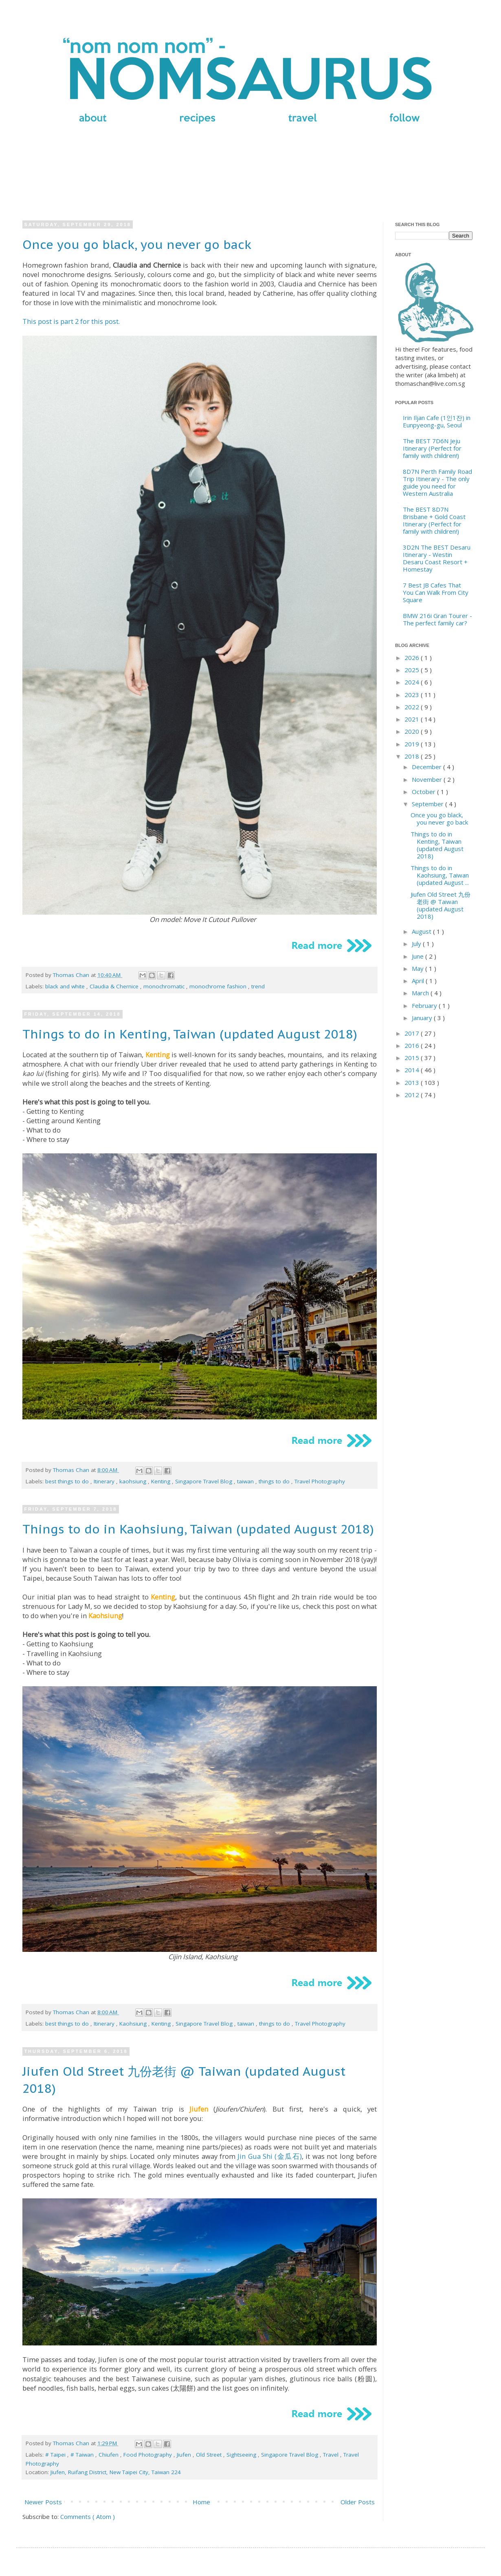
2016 (412, 1045)
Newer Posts (43, 2502)
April (419, 981)
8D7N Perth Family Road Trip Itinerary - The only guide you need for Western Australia (437, 482)
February (425, 1005)
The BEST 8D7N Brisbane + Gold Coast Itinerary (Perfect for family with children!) (434, 520)
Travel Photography (319, 1481)
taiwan (246, 1481)
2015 (412, 1058)
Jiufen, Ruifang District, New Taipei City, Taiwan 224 (116, 2472)
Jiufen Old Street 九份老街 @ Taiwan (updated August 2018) (440, 905)
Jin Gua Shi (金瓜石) (269, 2156)
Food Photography (148, 2454)
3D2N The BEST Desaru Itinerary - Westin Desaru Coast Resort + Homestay (436, 558)
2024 (412, 682)
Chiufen (109, 2454)
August (422, 931)
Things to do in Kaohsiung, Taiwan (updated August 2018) (198, 1529)
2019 (412, 744)
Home (201, 2502)
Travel (331, 2454)
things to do (275, 1481)
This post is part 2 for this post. (71, 321)
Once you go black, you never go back (136, 244)
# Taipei (56, 2454)
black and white (65, 986)
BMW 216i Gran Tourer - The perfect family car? (437, 619)
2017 (412, 1033)
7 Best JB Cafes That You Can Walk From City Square (435, 592)
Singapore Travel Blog (204, 1481)
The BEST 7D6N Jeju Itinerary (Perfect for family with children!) (432, 448)
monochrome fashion (218, 986)
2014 (412, 1070)
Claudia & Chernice (115, 986)
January (423, 1018)
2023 (412, 695)
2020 (412, 731)
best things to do (67, 1481)
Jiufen (185, 2454)
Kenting (161, 1481)
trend (258, 986)
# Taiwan (82, 2454)
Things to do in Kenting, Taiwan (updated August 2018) (189, 1034)
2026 (412, 657)
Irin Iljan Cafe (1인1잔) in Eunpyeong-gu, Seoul (436, 421)
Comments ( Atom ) (87, 2516)
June (418, 956)
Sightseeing (242, 2454)
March (421, 993)
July (417, 943)
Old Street (209, 2454)
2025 (412, 670)
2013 (412, 1082)
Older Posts (358, 2502)
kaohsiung (133, 1481)
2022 (412, 707)
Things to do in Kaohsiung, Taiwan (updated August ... (440, 875)
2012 (412, 1095)
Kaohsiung (133, 2023)
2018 (412, 756)
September (428, 804)
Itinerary (105, 1481)
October (424, 792)
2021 (412, 719)
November (428, 779)
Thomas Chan (72, 975)
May (418, 968)
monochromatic (164, 986)
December (427, 767)
